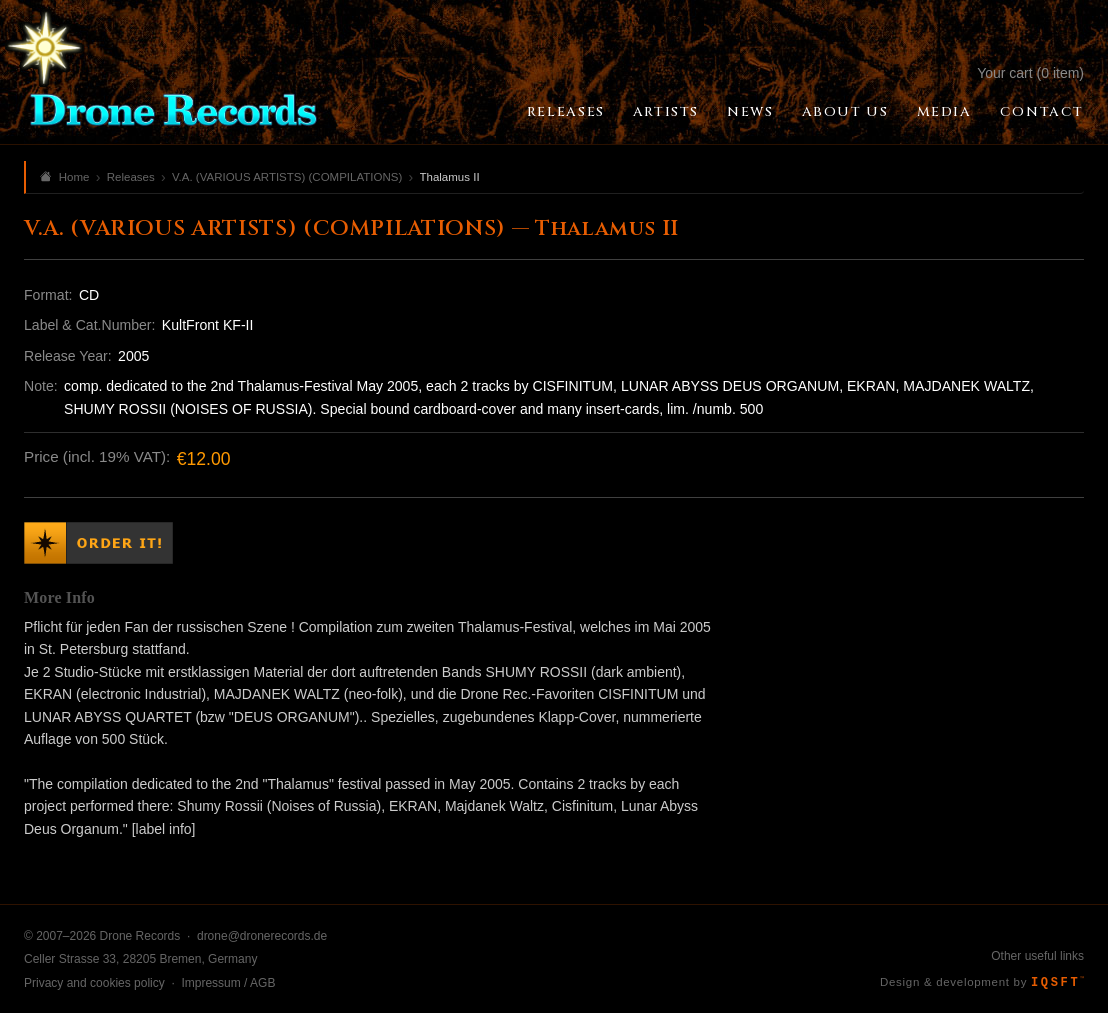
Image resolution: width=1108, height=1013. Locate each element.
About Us (845, 112)
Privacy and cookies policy (94, 983)
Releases (566, 112)
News (750, 112)
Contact (1042, 112)
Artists (666, 112)
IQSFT (1057, 983)
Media (944, 112)
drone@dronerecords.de (262, 936)
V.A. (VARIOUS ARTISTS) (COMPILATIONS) (287, 177)
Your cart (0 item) (1030, 73)
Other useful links (1037, 956)
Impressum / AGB (228, 983)
